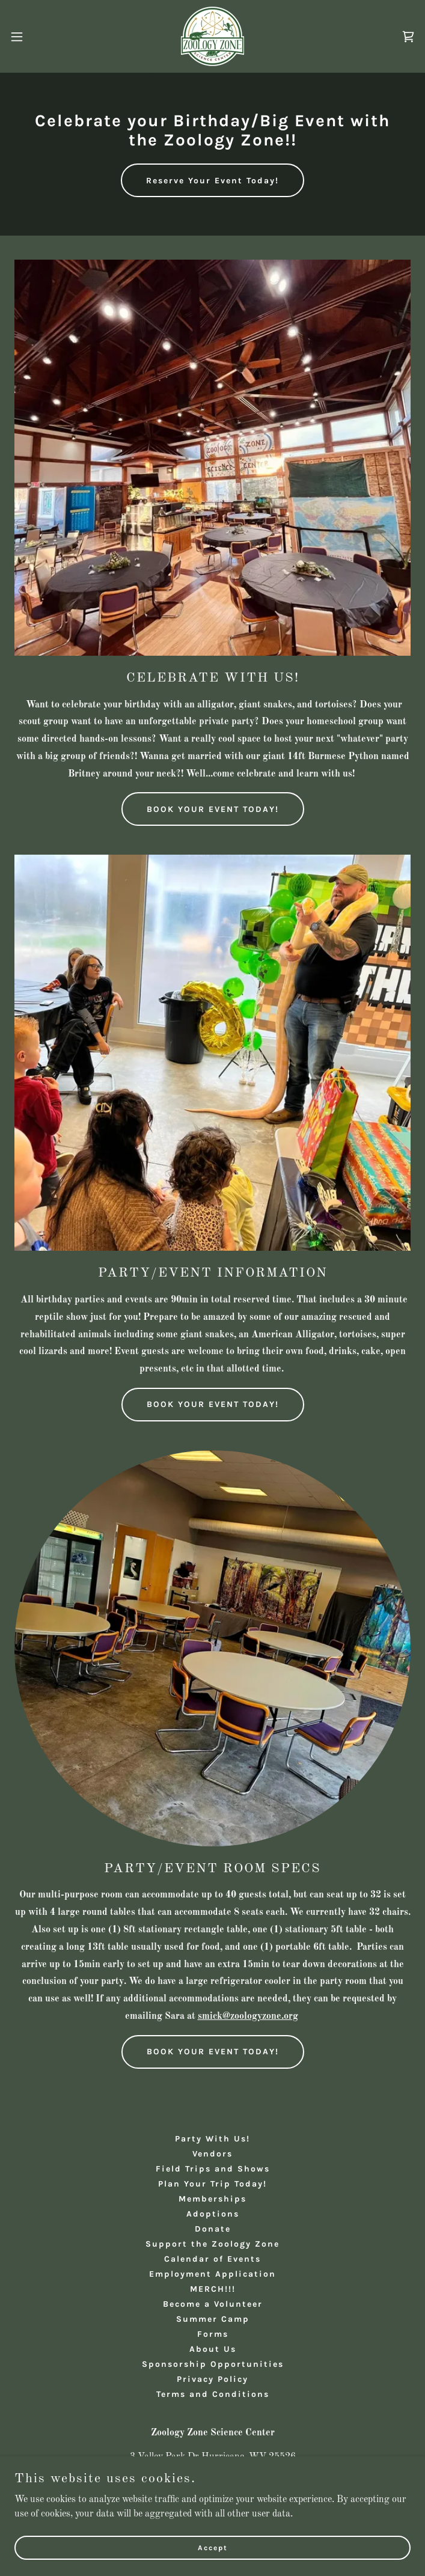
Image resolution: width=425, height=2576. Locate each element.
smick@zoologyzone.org (248, 2016)
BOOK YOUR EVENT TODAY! (213, 809)
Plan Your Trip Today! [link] (212, 2184)
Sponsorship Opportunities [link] (213, 2364)
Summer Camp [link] (212, 2319)
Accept (213, 2547)
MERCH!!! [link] (213, 2289)
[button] (36, 37)
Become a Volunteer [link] (213, 2304)
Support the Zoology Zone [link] (212, 2244)
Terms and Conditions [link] (212, 2394)
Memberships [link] (212, 2199)
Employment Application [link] (212, 2274)
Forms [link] (212, 2334)
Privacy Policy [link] (212, 2379)
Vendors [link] (212, 2154)
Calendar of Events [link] (212, 2259)
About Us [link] (212, 2349)
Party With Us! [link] (212, 2139)
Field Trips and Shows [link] (213, 2169)
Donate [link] (213, 2229)
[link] (212, 36)
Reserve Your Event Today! (212, 180)
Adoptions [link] (212, 2214)
